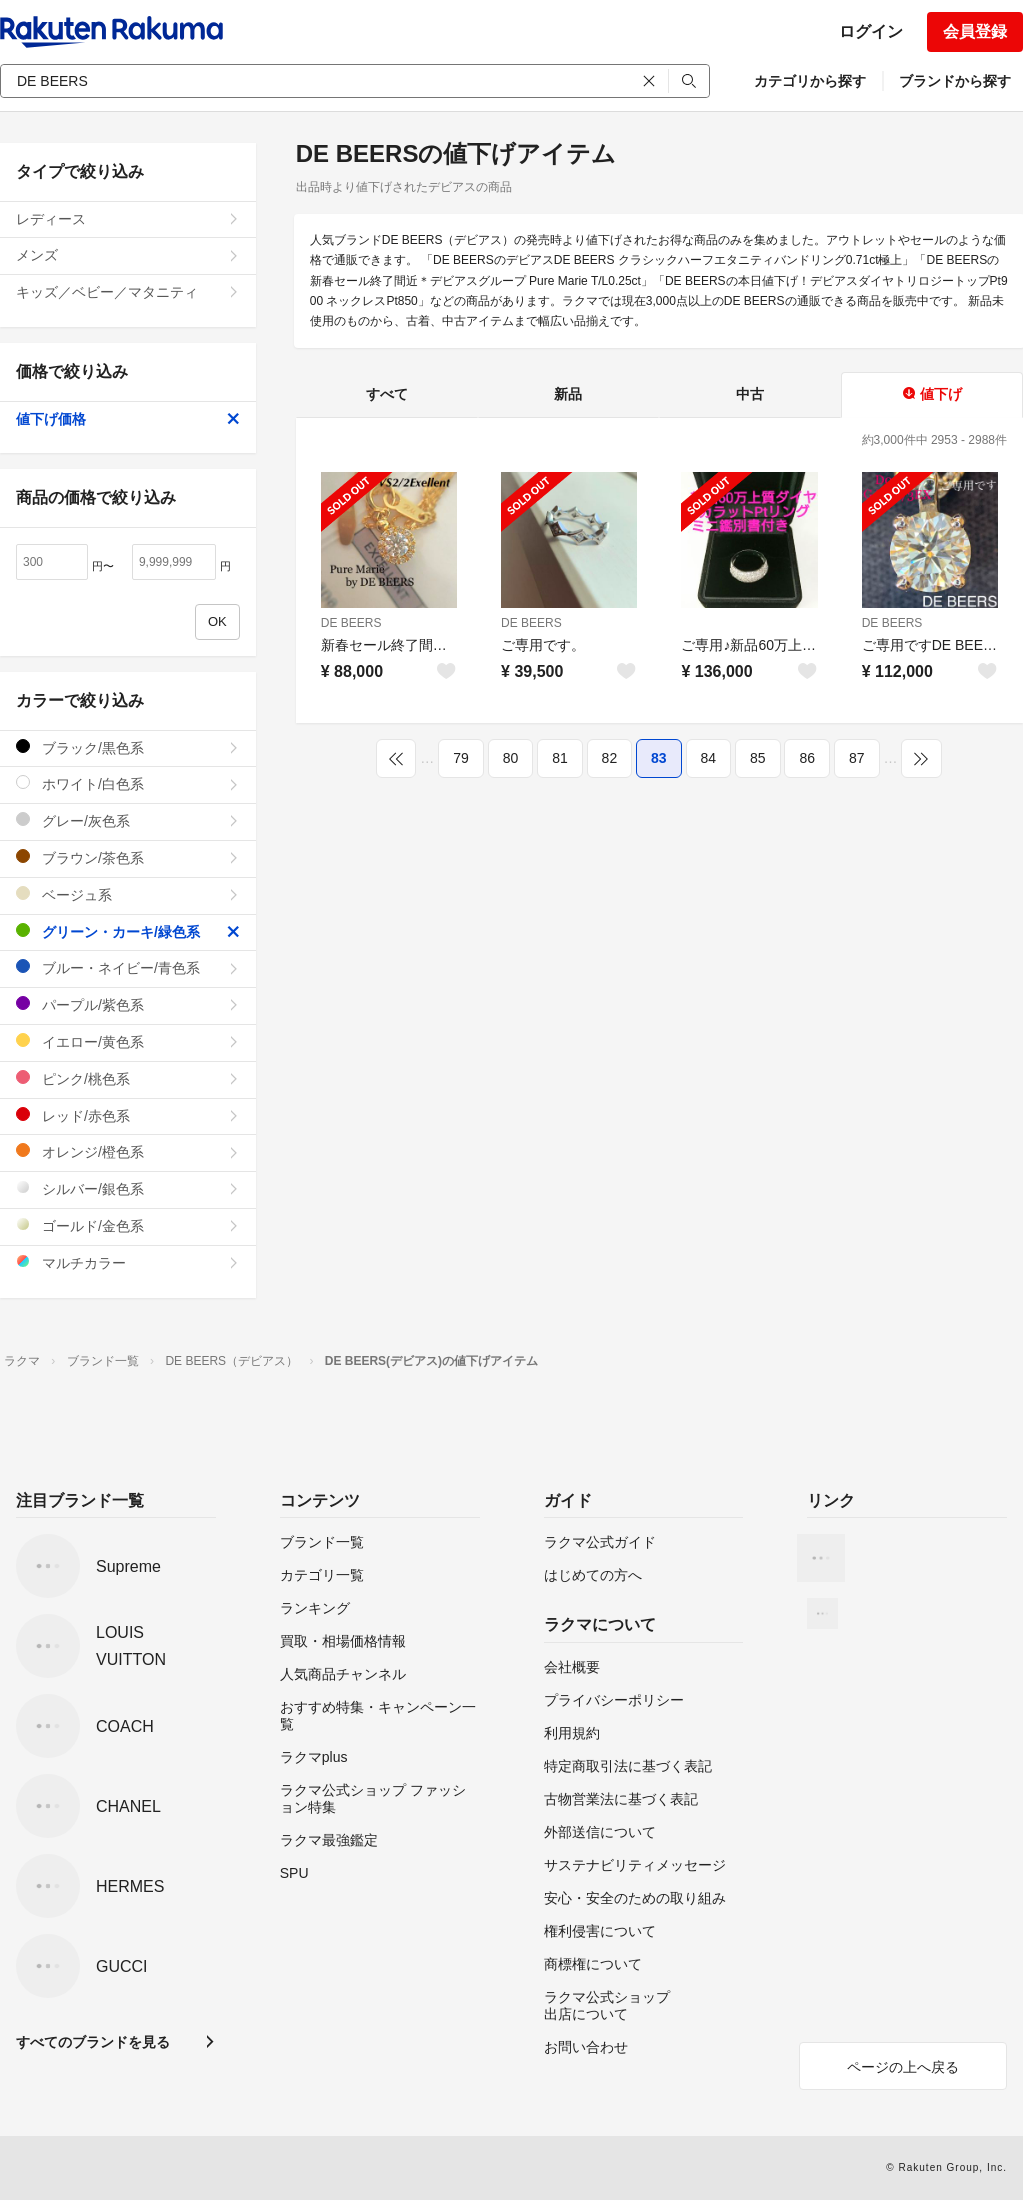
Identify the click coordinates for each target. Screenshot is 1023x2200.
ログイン (871, 31)
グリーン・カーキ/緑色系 (128, 931)
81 (560, 758)
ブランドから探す (955, 81)
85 (758, 758)
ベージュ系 (128, 894)
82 (610, 758)
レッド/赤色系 (128, 1115)
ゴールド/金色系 (128, 1225)
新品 (568, 394)
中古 (750, 394)
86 (807, 758)
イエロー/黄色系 (128, 1041)
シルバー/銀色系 (128, 1188)
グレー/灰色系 (128, 820)
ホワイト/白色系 (128, 783)
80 (511, 758)
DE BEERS (351, 623)
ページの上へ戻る (903, 2067)
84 (709, 758)
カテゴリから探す (810, 81)
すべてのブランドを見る (93, 2042)
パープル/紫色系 (128, 1004)
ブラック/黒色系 (128, 747)
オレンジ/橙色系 (128, 1151)
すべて (387, 394)
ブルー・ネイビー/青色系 (128, 967)
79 (461, 758)
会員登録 (975, 31)
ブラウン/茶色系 (128, 857)
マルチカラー (128, 1262)
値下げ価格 (128, 419)
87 (857, 758)
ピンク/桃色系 (128, 1078)
